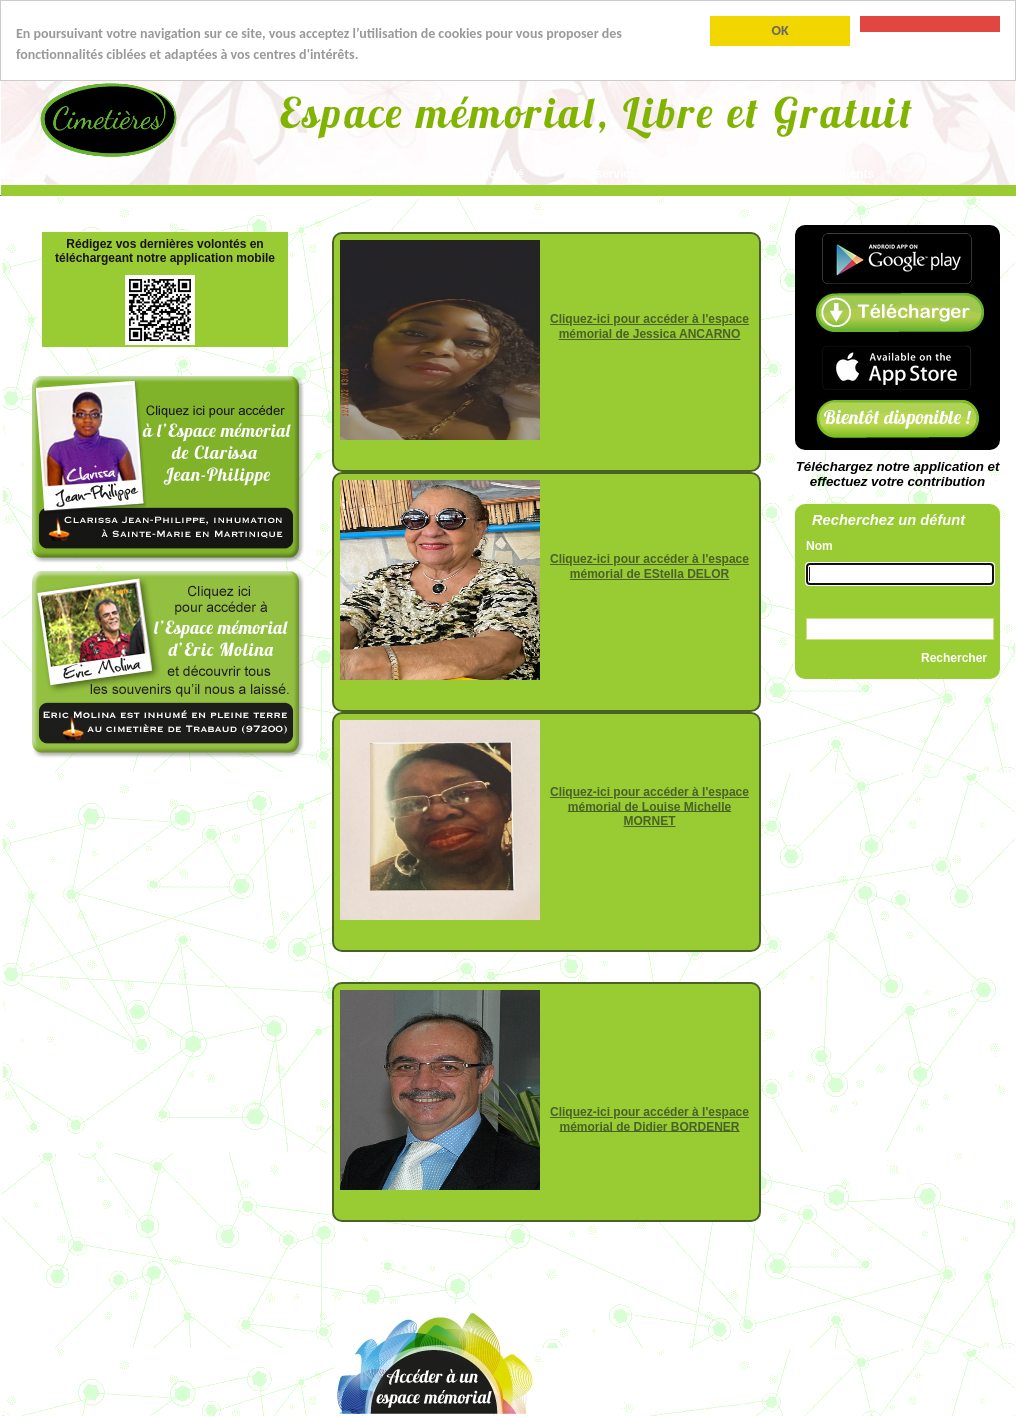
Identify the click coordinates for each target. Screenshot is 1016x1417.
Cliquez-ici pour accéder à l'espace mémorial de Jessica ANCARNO (649, 326)
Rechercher (954, 658)
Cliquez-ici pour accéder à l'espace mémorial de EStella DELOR (649, 566)
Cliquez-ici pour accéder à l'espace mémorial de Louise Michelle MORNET (649, 807)
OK (779, 30)
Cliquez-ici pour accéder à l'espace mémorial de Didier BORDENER (649, 1119)
